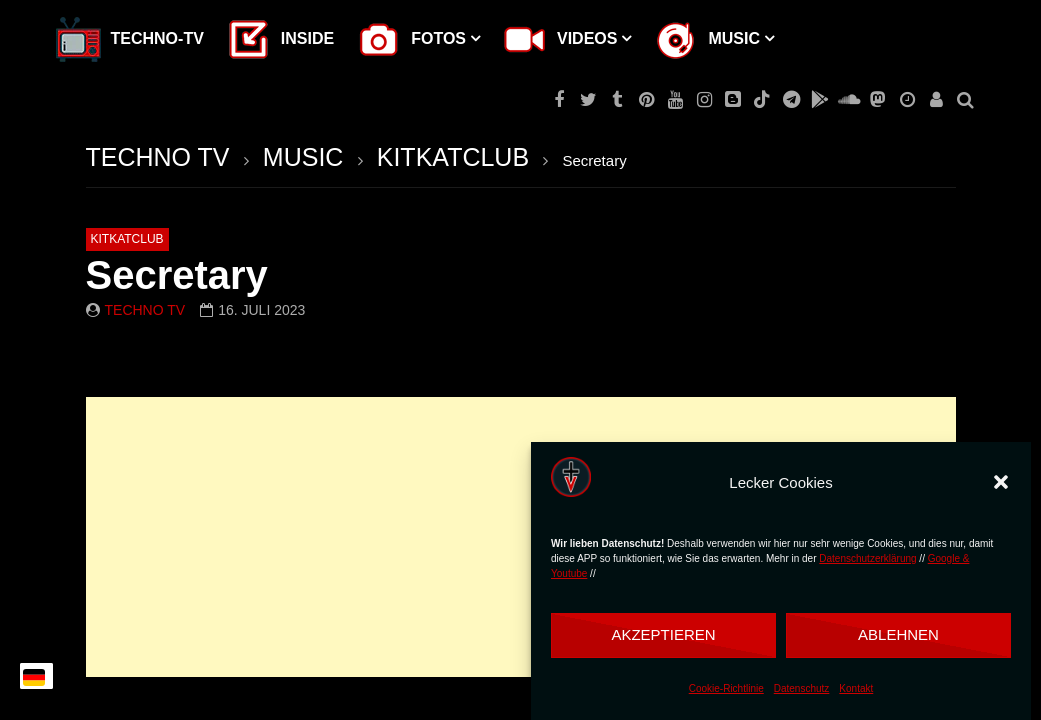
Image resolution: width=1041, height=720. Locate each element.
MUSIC (303, 157)
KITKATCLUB (453, 157)
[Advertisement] (521, 537)
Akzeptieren (663, 634)
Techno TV (145, 310)
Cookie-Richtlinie (726, 688)
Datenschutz (802, 688)
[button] (1001, 482)
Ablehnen (898, 634)
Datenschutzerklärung (867, 558)
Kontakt (856, 688)
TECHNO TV (158, 157)
